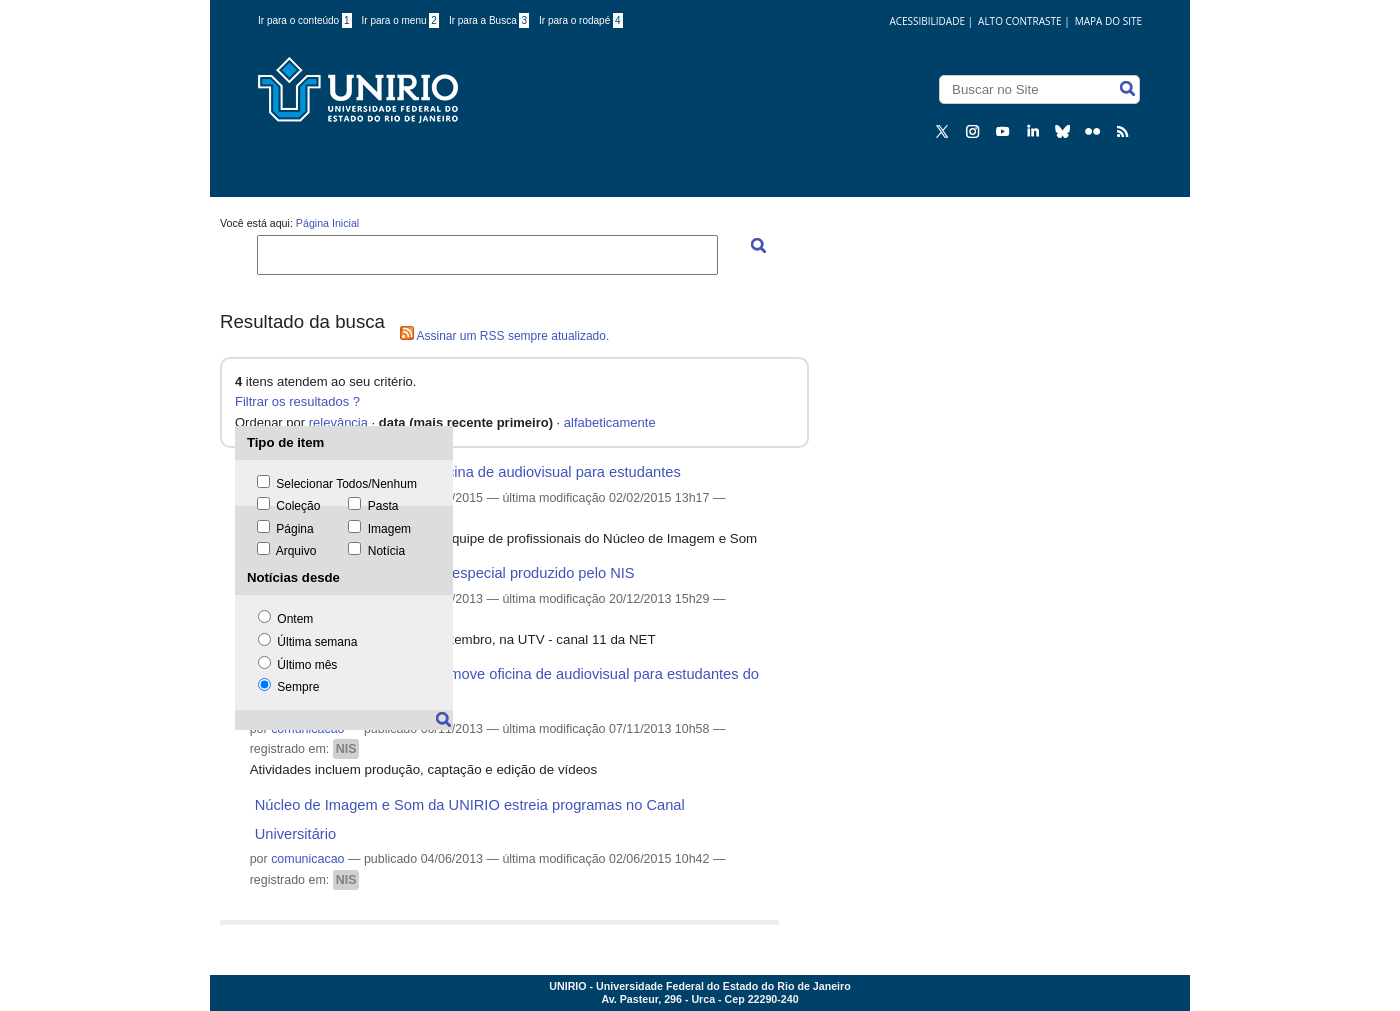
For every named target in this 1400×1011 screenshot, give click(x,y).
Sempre (298, 687)
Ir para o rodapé (581, 20)
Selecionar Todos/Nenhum (346, 484)
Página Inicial (327, 223)
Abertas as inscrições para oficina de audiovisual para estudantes (468, 472)
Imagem (389, 529)
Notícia (386, 551)
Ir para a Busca (489, 20)
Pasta (383, 506)
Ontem (295, 619)
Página (294, 529)
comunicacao (307, 859)
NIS (346, 749)
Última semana (317, 642)
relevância (338, 422)
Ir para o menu (400, 20)
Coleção (298, 506)
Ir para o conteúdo (305, 20)
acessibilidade (927, 21)
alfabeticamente (610, 422)
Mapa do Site (1108, 21)
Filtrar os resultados (292, 401)
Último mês (307, 665)
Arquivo (296, 551)
